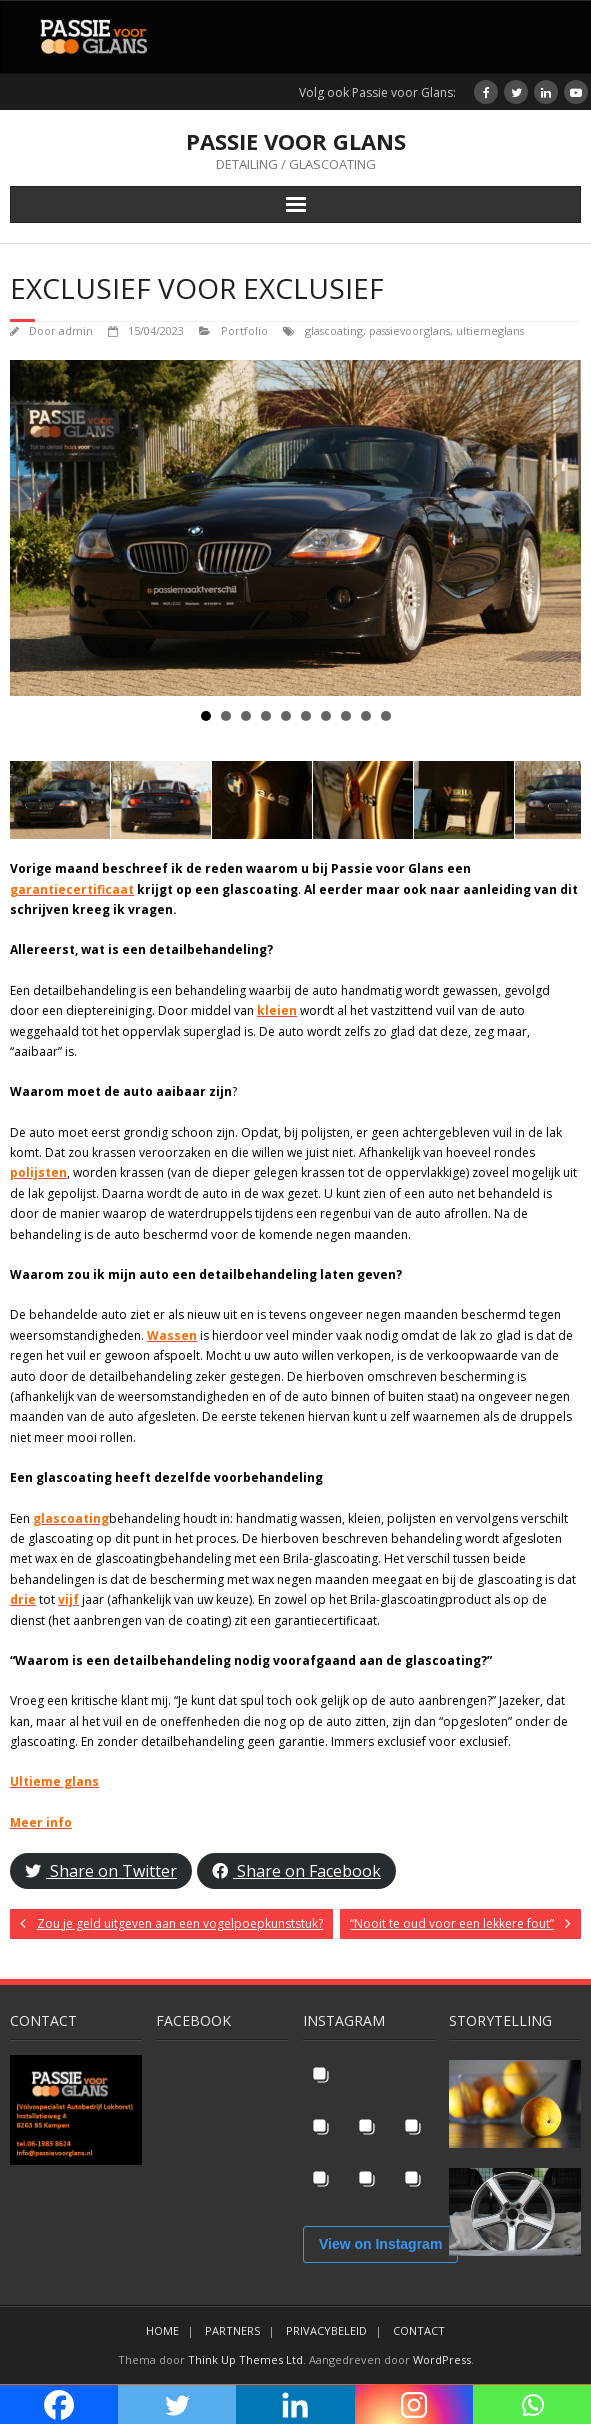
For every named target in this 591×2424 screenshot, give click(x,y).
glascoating (334, 330)
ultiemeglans (490, 330)
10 (386, 716)
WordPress (442, 2359)
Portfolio (244, 330)
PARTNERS (232, 2330)
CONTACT (419, 2330)
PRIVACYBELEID (326, 2330)
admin (76, 330)
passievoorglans (409, 330)
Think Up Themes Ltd (245, 2359)
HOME (162, 2330)
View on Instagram (380, 2244)
